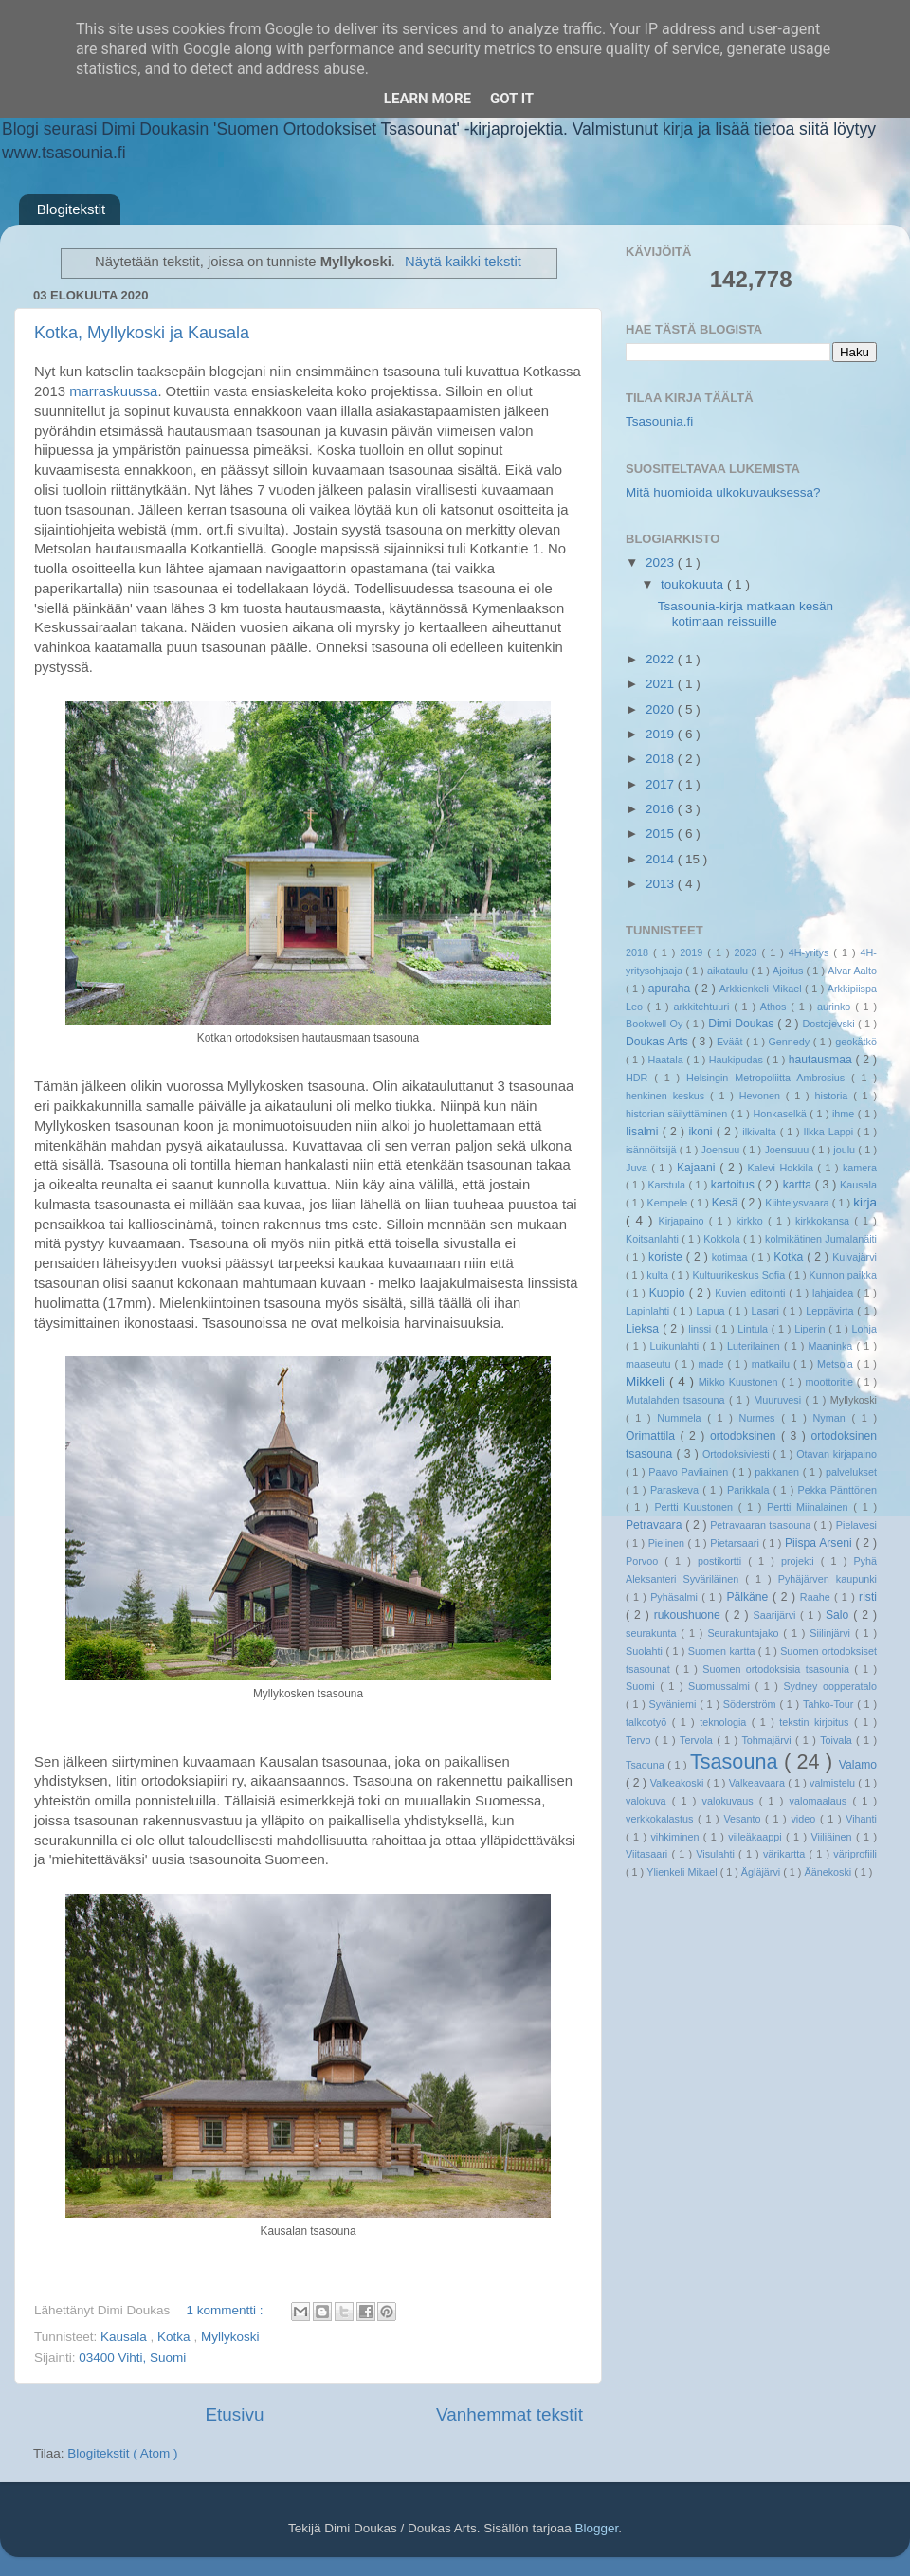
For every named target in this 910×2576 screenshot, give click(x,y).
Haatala (667, 1059)
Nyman (831, 1418)
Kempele (669, 1202)
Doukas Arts (659, 1041)
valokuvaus (730, 1800)
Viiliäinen (833, 1836)
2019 (662, 734)
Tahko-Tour (830, 1704)
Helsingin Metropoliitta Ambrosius (768, 1077)
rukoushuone (689, 1615)
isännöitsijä (653, 1149)
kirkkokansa (824, 1220)
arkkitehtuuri (704, 1006)
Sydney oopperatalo (830, 1686)
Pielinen (668, 1543)
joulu (845, 1149)
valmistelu (834, 1782)
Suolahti (645, 1651)
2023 (662, 562)
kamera (860, 1167)
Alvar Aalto (852, 970)
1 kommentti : (227, 2310)
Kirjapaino (683, 1220)
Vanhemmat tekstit (509, 2414)
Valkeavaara (758, 1782)
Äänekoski (829, 1872)
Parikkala (750, 1490)
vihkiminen (676, 1836)
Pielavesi (856, 1525)
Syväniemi (675, 1704)
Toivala (838, 1740)
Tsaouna (646, 1764)
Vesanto (744, 1818)
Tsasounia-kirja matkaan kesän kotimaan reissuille (745, 613)
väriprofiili (855, 1853)
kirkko (752, 1220)
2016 (662, 809)
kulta (658, 1274)
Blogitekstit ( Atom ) (122, 2453)
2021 (662, 684)
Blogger (596, 2528)
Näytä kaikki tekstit (463, 261)
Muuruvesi (779, 1400)
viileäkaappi (757, 1836)
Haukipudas (737, 1059)
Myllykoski (230, 2337)
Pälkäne (749, 1597)
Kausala (125, 2337)
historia (833, 1095)
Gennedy (790, 1041)
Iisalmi (644, 1131)
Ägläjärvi (762, 1872)
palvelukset (851, 1472)
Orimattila (653, 1435)
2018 (662, 759)
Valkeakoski (678, 1782)
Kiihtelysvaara (798, 1202)
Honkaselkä (781, 1113)
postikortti (723, 1561)
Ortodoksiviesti (738, 1454)
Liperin (811, 1328)
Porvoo (645, 1561)
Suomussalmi (721, 1686)
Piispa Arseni (820, 1543)
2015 (662, 833)
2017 (662, 784)
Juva (638, 1167)
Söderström (751, 1704)
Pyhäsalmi (675, 1597)
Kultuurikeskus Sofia (740, 1274)
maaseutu (650, 1364)
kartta (799, 1184)
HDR (640, 1077)
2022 (662, 659)
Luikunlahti (676, 1345)
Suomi (643, 1686)
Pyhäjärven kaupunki (827, 1579)
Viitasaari (648, 1853)
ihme (845, 1113)
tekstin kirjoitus (816, 1722)
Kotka (175, 2337)
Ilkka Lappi (830, 1131)
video (805, 1818)
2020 (662, 709)
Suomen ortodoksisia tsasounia (778, 1669)
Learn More (427, 98)
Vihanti (861, 1818)
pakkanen (779, 1472)
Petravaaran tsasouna (761, 1525)
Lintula (754, 1328)
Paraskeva (676, 1490)
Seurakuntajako (745, 1633)
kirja (865, 1202)
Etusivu (235, 2414)
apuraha (671, 988)
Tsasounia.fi (659, 421)
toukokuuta (694, 584)
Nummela (682, 1418)
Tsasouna (737, 1761)
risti (868, 1597)
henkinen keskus (668, 1095)
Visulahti (717, 1853)
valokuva (649, 1800)
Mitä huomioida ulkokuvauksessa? (723, 492)
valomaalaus (821, 1800)
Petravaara (655, 1525)
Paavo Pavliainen (690, 1472)
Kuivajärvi (854, 1256)
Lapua (712, 1310)
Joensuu (722, 1149)
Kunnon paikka (843, 1274)
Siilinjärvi (832, 1633)
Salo (839, 1615)
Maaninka (833, 1345)
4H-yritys (811, 952)
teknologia (726, 1722)
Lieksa (644, 1328)
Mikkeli (647, 1381)
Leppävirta (831, 1310)
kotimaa (731, 1256)
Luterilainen (755, 1345)
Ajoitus (790, 970)
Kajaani (698, 1167)
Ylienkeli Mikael (682, 1872)
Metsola (837, 1364)
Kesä (726, 1202)
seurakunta (653, 1633)
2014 (662, 859)
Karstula (667, 1184)
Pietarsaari (736, 1543)
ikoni (702, 1131)
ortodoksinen (745, 1435)
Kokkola (723, 1238)
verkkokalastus (662, 1818)
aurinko (836, 1006)
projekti (801, 1561)
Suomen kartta (723, 1651)
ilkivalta (760, 1131)
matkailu (772, 1364)
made (713, 1364)
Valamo (858, 1764)
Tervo (640, 1740)
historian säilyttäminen (678, 1113)
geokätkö (856, 1041)
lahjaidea (834, 1292)
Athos (775, 1006)
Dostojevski (830, 1023)
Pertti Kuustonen (695, 1507)
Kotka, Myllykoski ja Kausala (141, 332)
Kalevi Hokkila (783, 1167)
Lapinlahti (649, 1310)
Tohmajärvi (768, 1740)
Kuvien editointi (752, 1292)
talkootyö (649, 1722)
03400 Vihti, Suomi (132, 2357)
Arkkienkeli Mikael (762, 988)
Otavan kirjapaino (836, 1454)
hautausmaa (822, 1059)
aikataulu (729, 970)
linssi (701, 1328)
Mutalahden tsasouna (677, 1400)
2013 (662, 884)
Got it (512, 98)
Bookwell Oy (656, 1023)
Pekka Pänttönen (837, 1490)
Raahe (817, 1597)
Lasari (767, 1310)
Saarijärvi (777, 1615)
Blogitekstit (71, 209)
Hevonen (762, 1095)
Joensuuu (787, 1149)
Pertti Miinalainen (810, 1507)
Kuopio (669, 1292)
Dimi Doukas (742, 1023)
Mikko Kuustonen (740, 1382)
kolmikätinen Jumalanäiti (821, 1238)
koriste (667, 1256)
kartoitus (734, 1184)
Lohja (864, 1328)
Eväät (731, 1041)
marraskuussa (113, 391)
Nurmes (760, 1418)
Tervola (698, 1740)
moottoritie (830, 1382)
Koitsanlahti (654, 1238)
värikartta (786, 1853)
